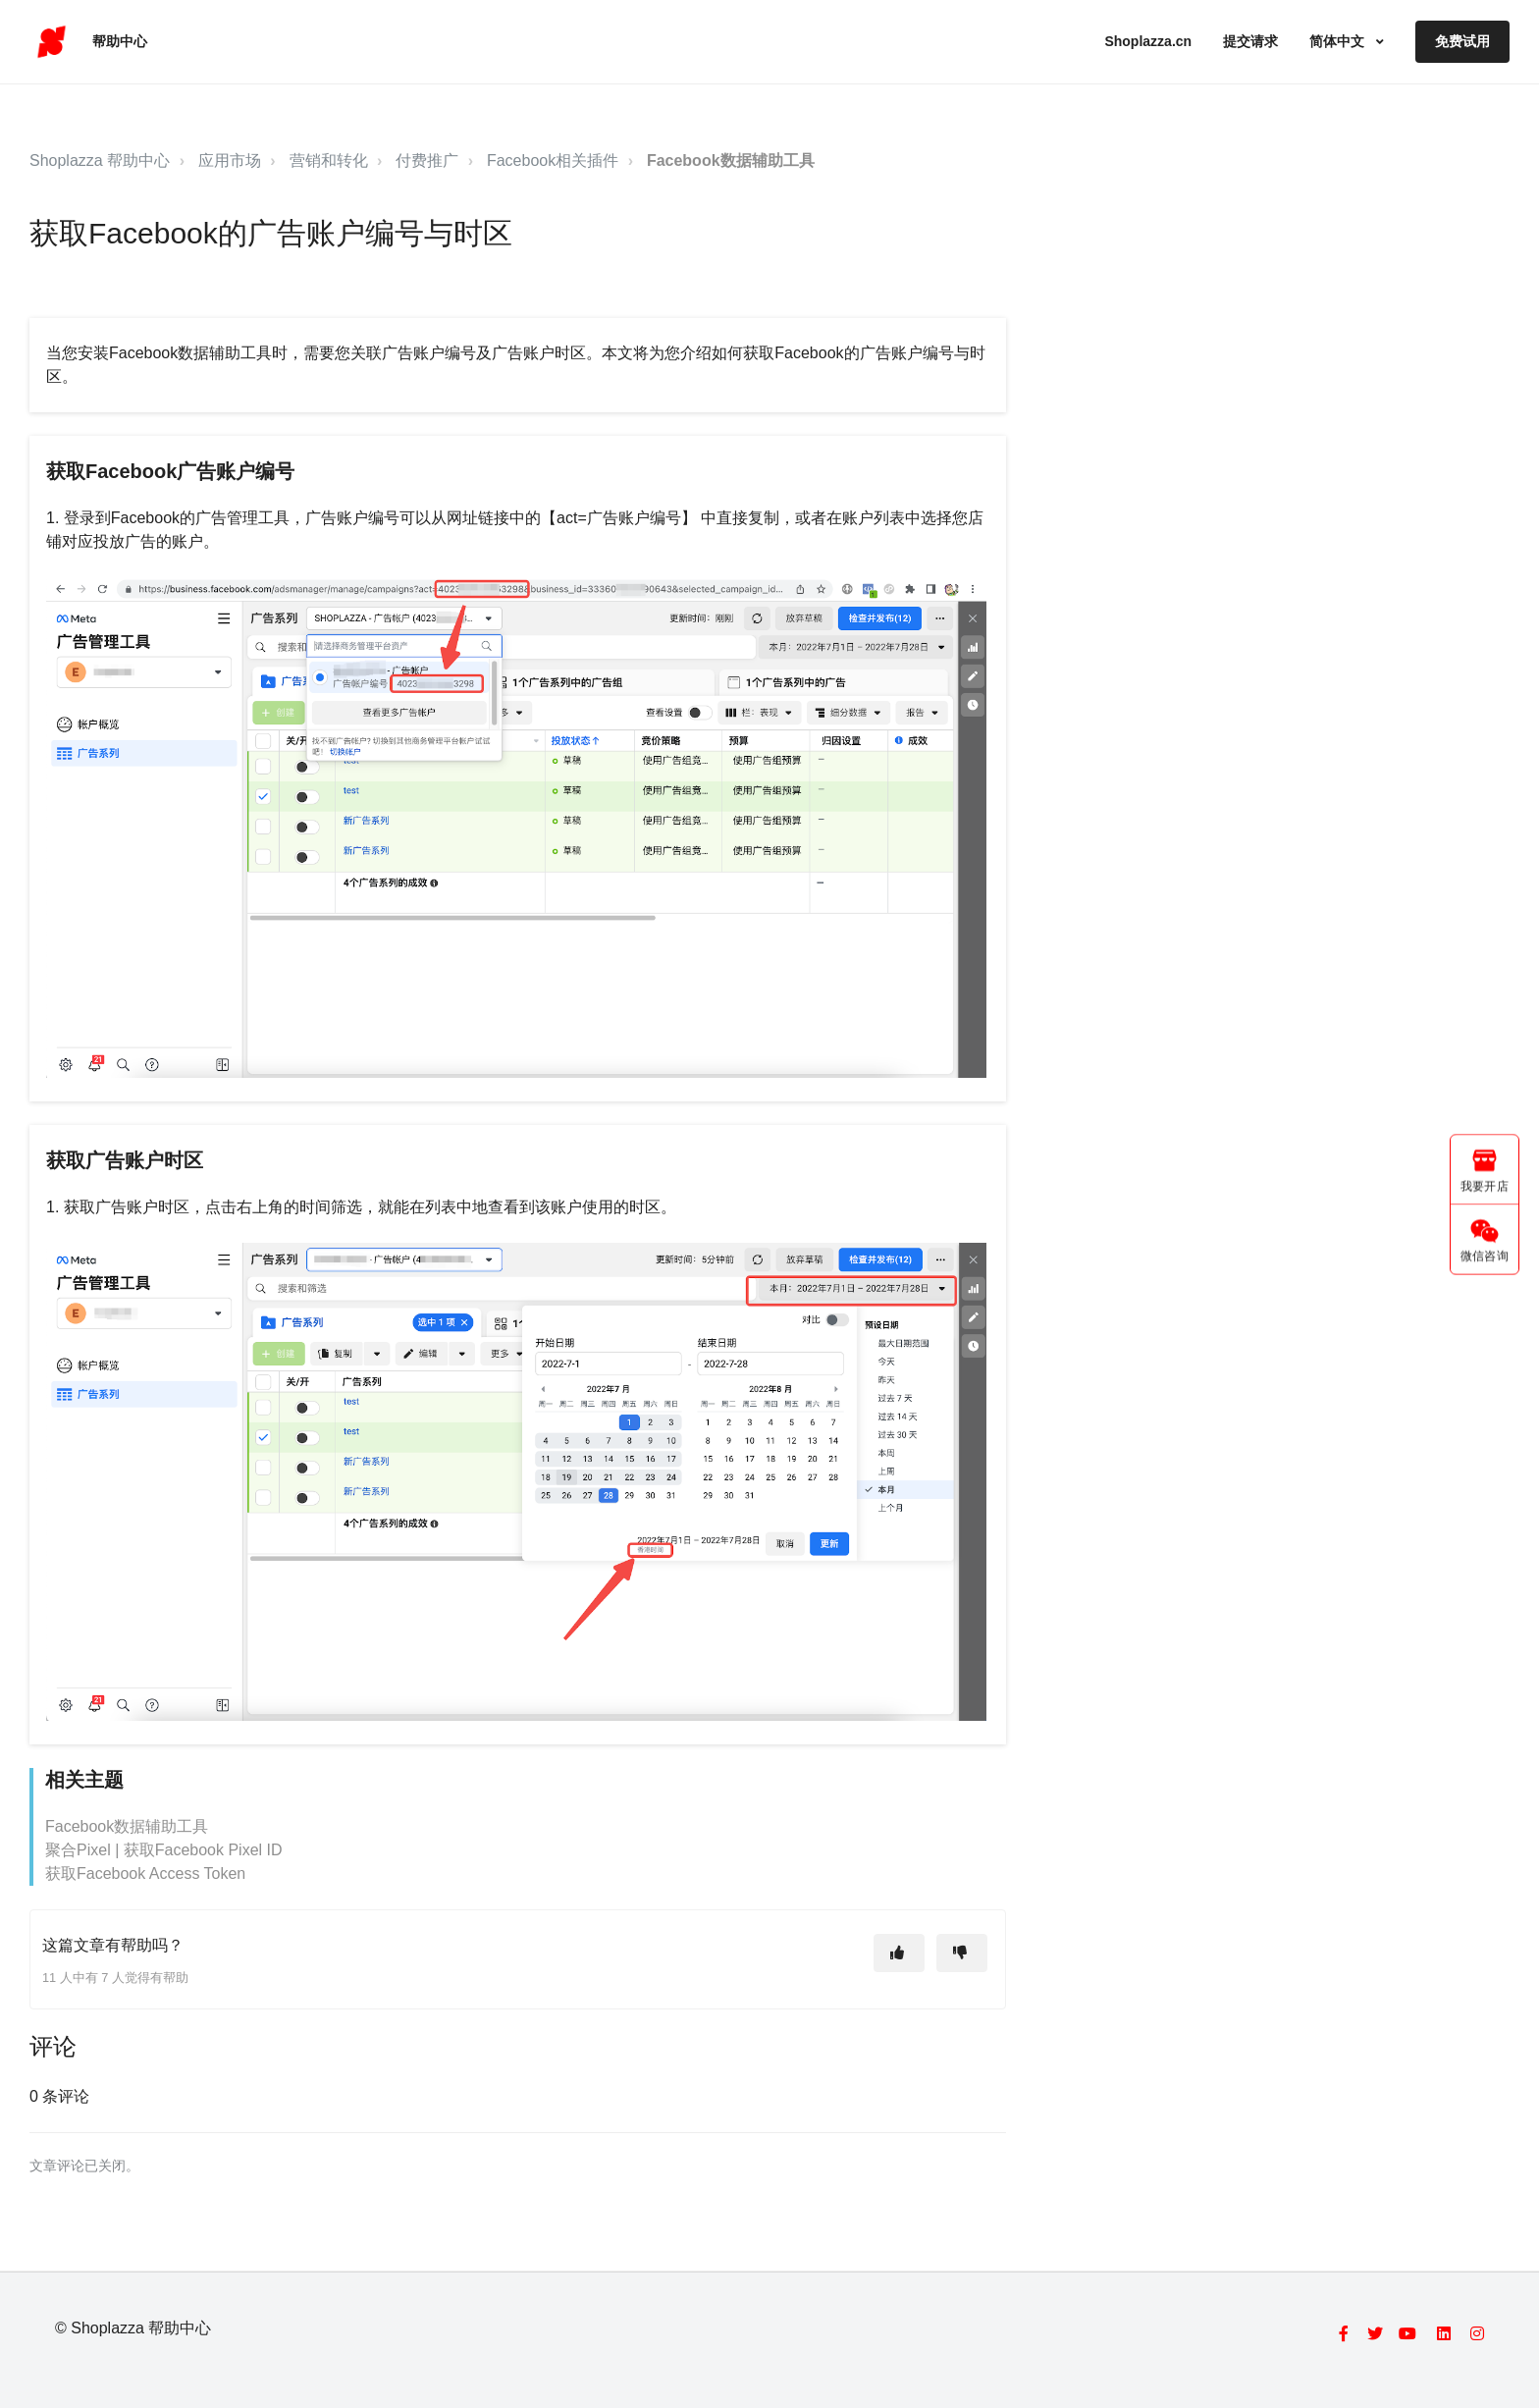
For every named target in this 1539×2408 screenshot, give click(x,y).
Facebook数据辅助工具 (731, 160)
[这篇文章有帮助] (899, 1953)
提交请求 (1250, 41)
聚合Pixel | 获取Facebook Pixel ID (164, 1850)
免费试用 (1462, 41)
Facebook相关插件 (552, 160)
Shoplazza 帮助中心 (99, 160)
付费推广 (427, 160)
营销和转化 (329, 160)
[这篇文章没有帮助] (961, 1953)
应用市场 (229, 160)
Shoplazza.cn (1148, 41)
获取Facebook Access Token (145, 1873)
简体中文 (1338, 41)
